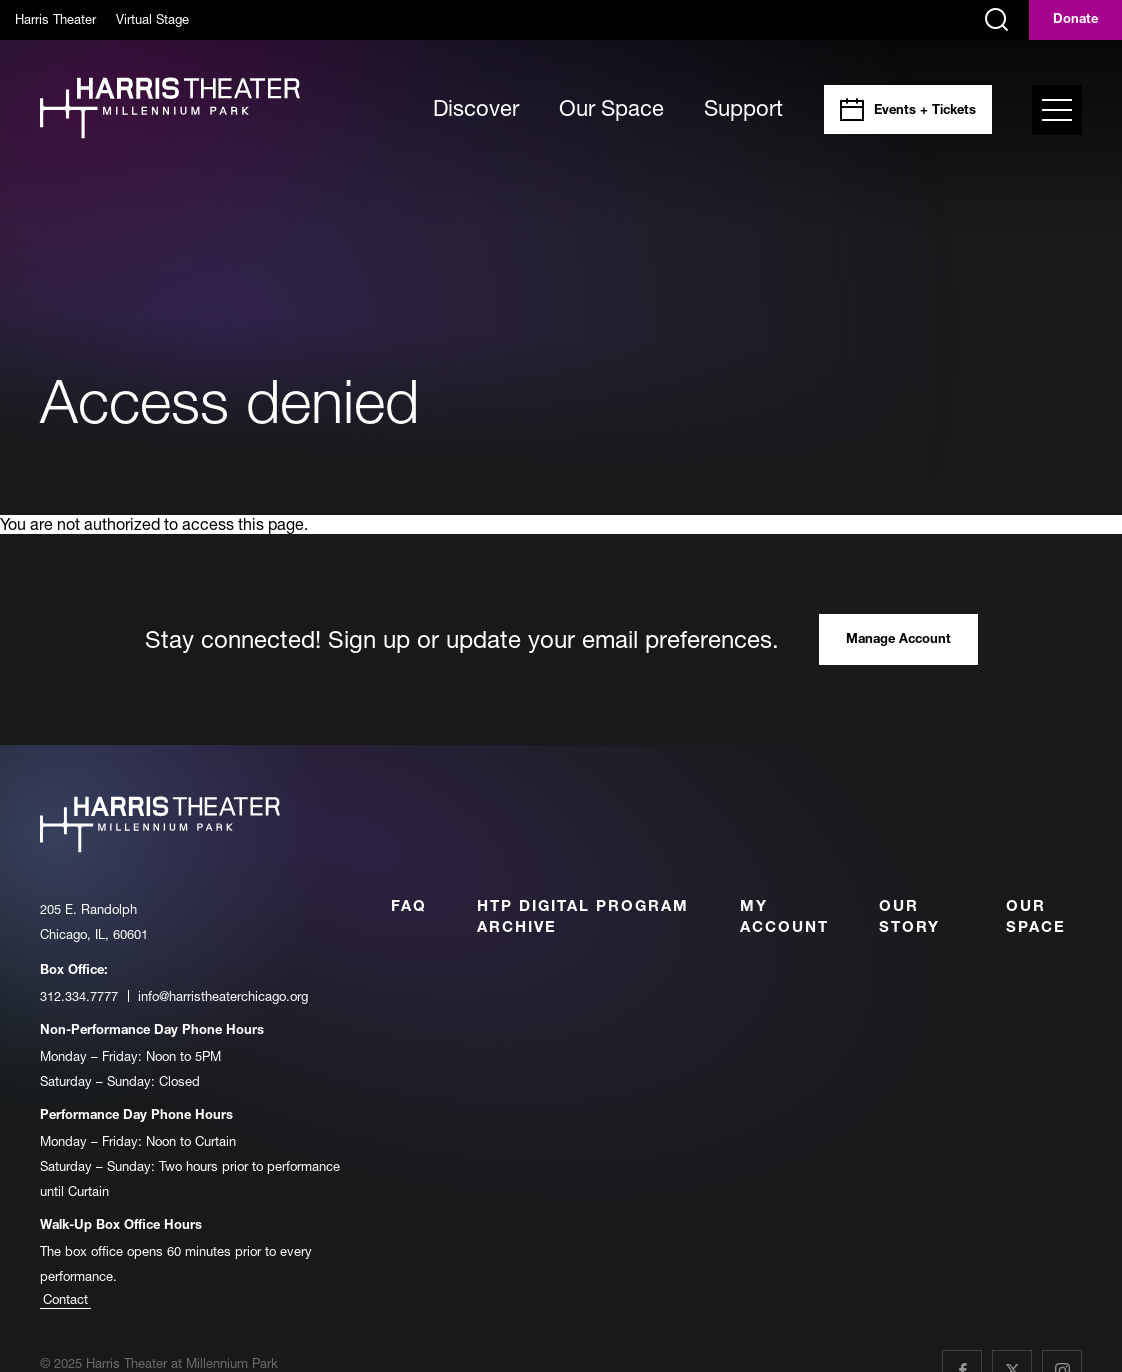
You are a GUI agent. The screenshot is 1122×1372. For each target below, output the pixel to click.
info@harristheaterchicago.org (223, 996)
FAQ (409, 907)
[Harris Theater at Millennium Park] (170, 109)
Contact (65, 1299)
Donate (1075, 20)
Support (743, 108)
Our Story (909, 918)
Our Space (611, 108)
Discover (476, 108)
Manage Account (898, 640)
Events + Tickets (925, 111)
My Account (784, 918)
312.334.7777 (79, 996)
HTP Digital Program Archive (583, 918)
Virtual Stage (152, 19)
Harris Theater (55, 19)
